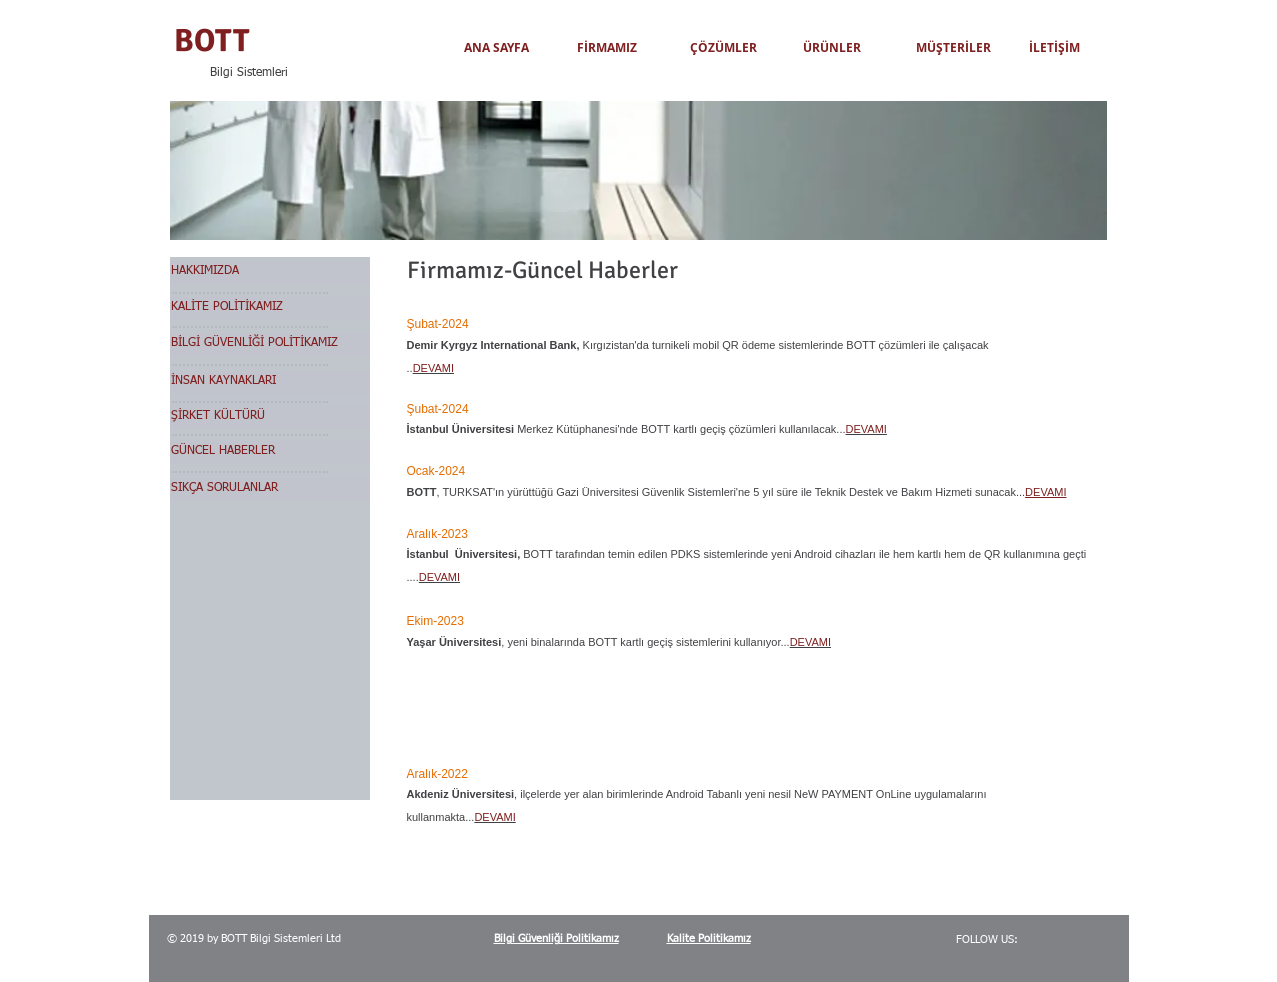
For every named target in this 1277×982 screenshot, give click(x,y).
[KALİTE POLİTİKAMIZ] (270, 308)
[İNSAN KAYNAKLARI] (270, 382)
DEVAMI (1045, 492)
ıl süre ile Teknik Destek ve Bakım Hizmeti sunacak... (896, 492)
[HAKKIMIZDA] (270, 272)
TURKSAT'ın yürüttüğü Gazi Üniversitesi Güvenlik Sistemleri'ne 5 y (605, 492)
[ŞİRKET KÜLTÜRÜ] (270, 417)
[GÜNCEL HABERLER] (270, 452)
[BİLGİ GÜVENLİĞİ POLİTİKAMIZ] (270, 344)
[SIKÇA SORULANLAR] (270, 489)
